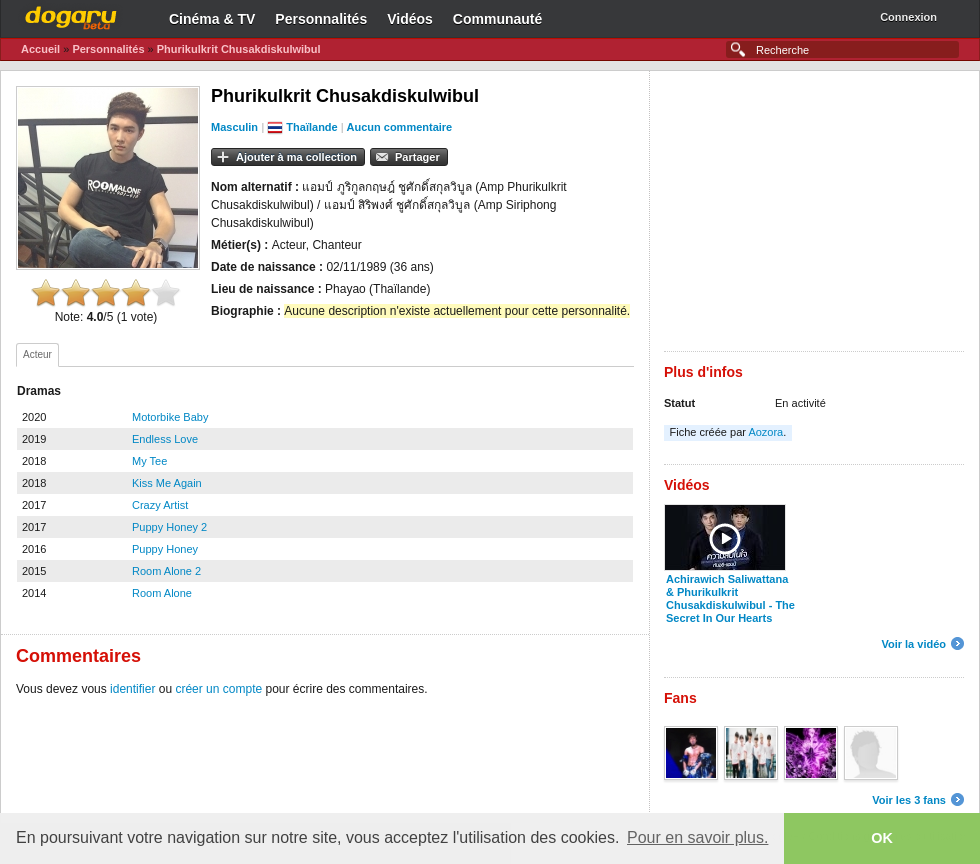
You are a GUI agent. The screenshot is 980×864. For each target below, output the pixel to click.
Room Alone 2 (166, 571)
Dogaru (71, 15)
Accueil (40, 49)
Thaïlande (311, 127)
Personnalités (321, 19)
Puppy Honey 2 (169, 527)
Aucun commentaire (399, 127)
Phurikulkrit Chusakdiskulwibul (239, 49)
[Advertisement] (814, 211)
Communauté (497, 19)
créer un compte (218, 689)
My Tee (149, 461)
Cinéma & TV (212, 19)
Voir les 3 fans (909, 800)
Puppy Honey (165, 549)
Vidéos (410, 19)
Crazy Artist (160, 505)
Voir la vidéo (913, 644)
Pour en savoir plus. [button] (697, 837)
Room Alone (162, 593)
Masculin (234, 127)
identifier (132, 689)
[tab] (37, 355)
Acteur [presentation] (37, 354)
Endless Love (165, 439)
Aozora (765, 432)
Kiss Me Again (167, 483)
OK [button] (882, 838)
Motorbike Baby (170, 417)
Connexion (908, 17)
